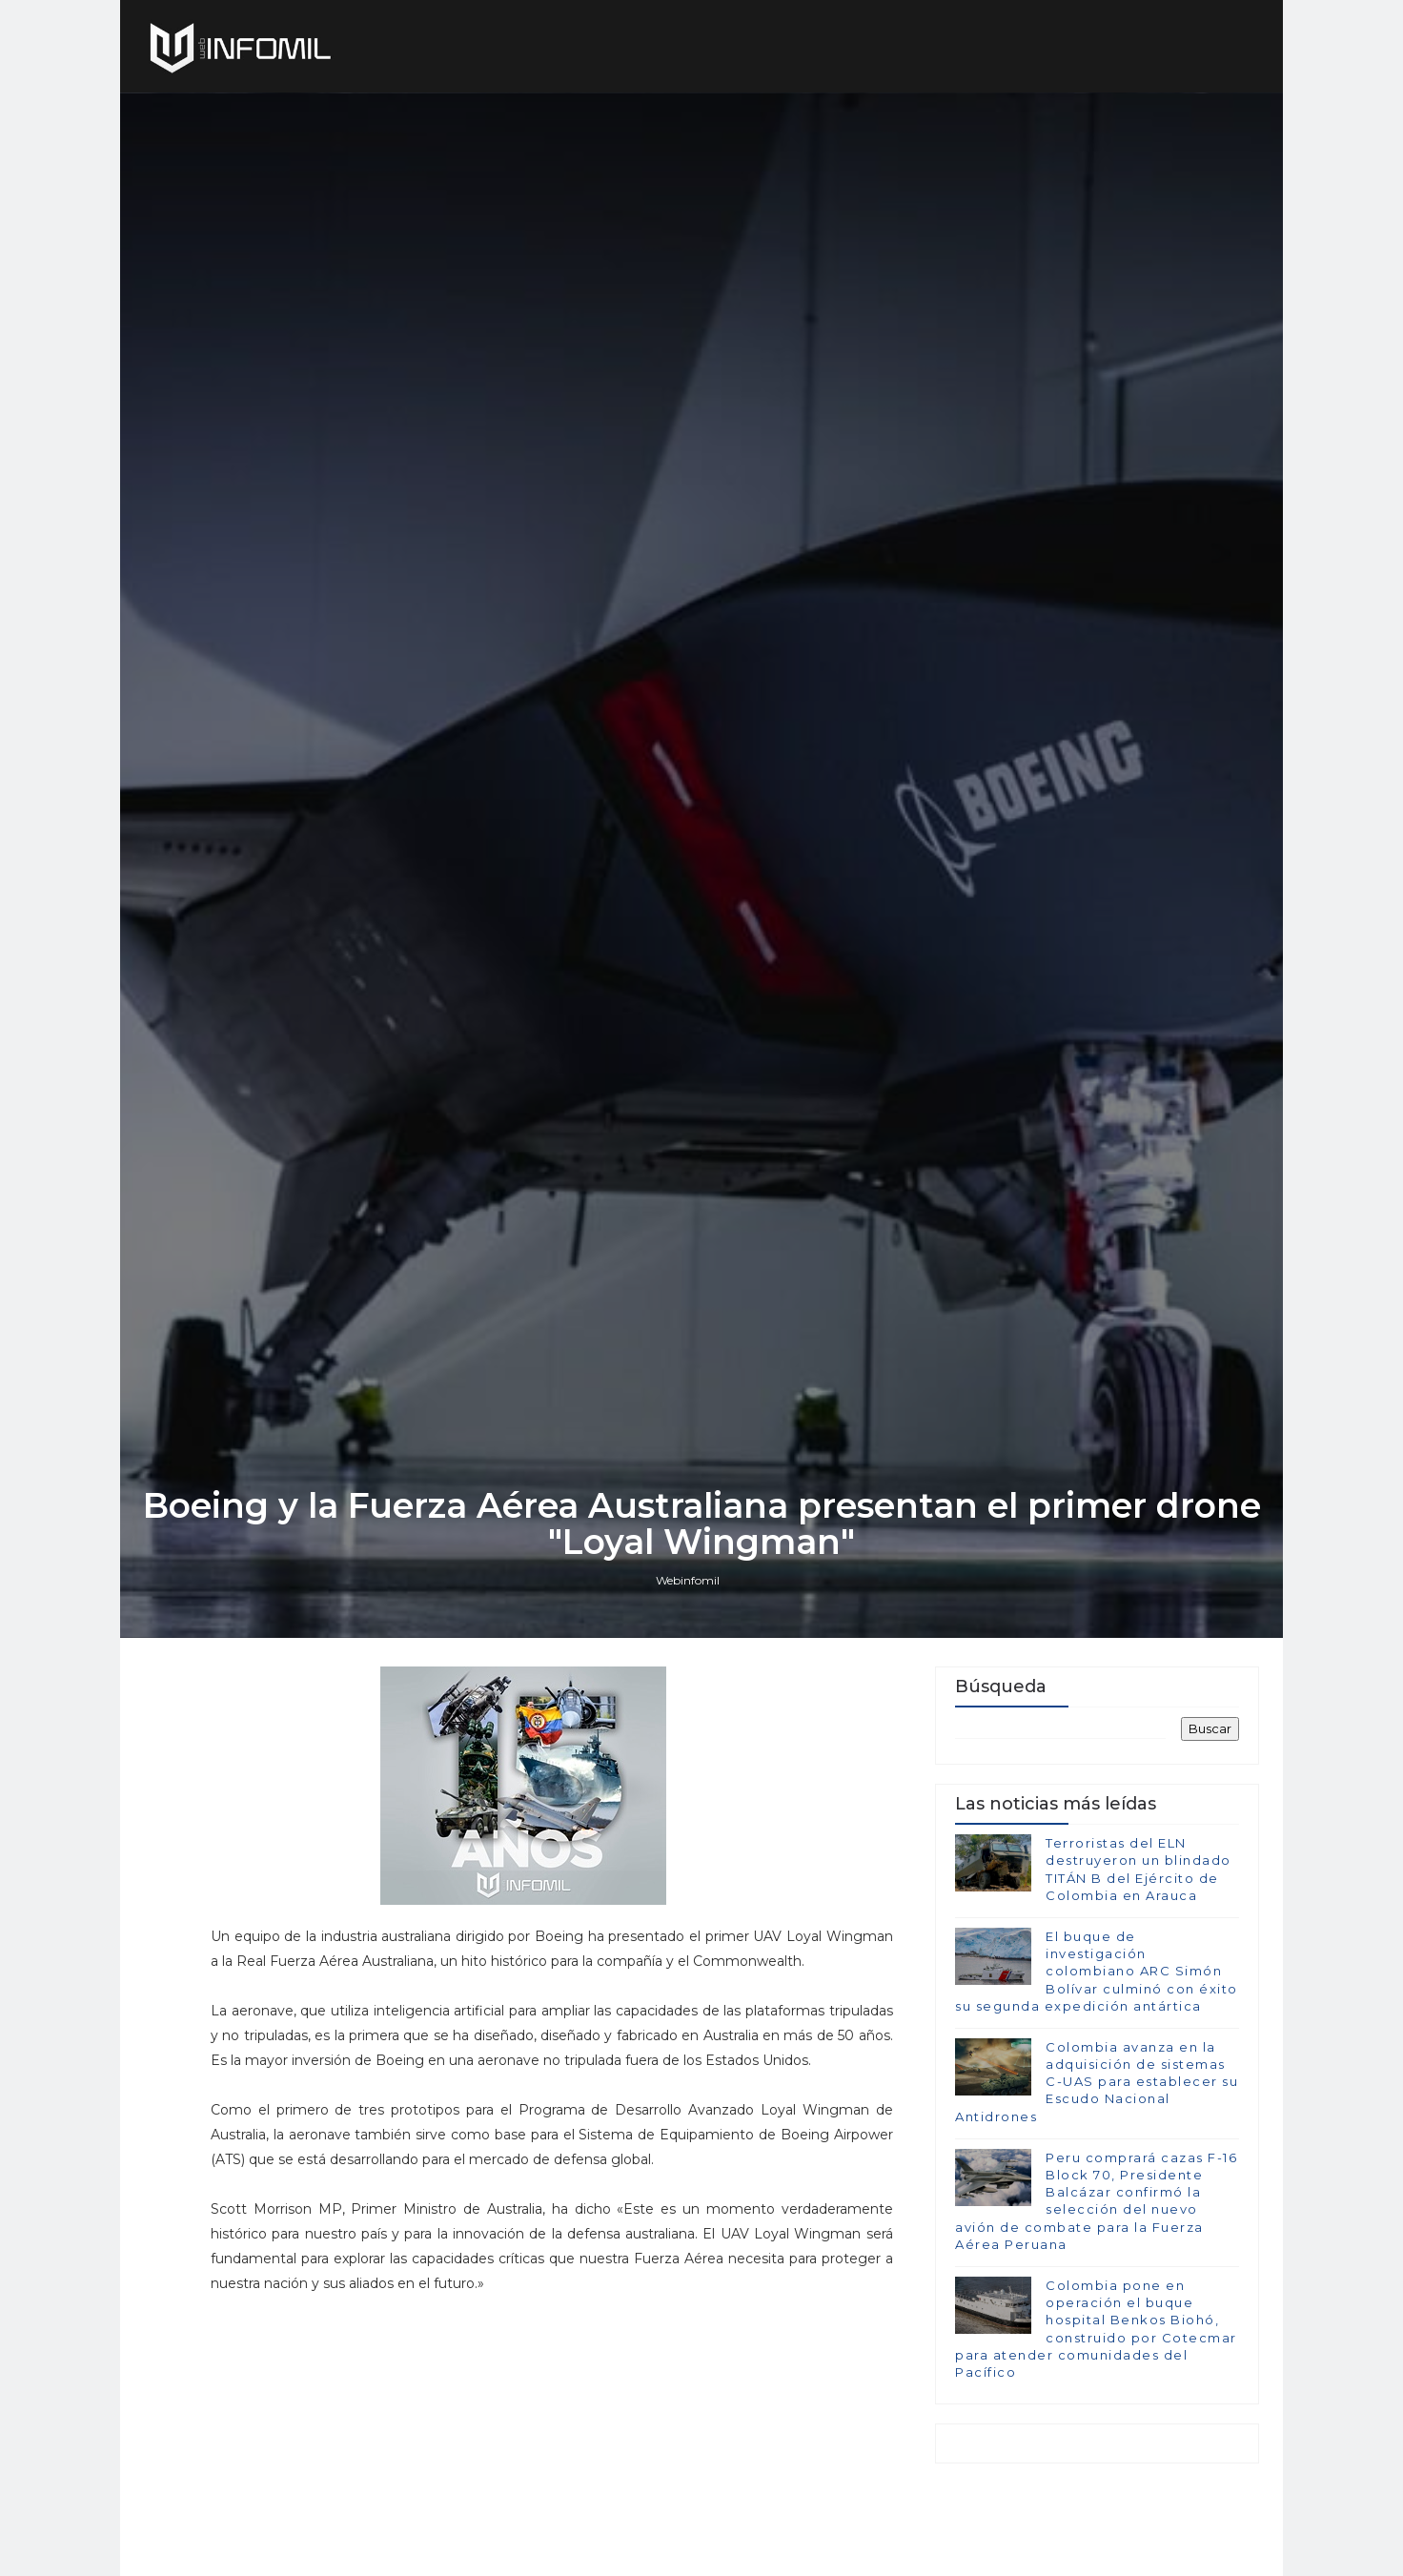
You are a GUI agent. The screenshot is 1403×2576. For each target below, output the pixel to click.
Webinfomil (688, 1580)
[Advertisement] (552, 2429)
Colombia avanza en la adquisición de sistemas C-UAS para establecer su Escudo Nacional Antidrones (1096, 2081)
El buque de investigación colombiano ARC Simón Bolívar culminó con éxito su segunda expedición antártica (1096, 1971)
